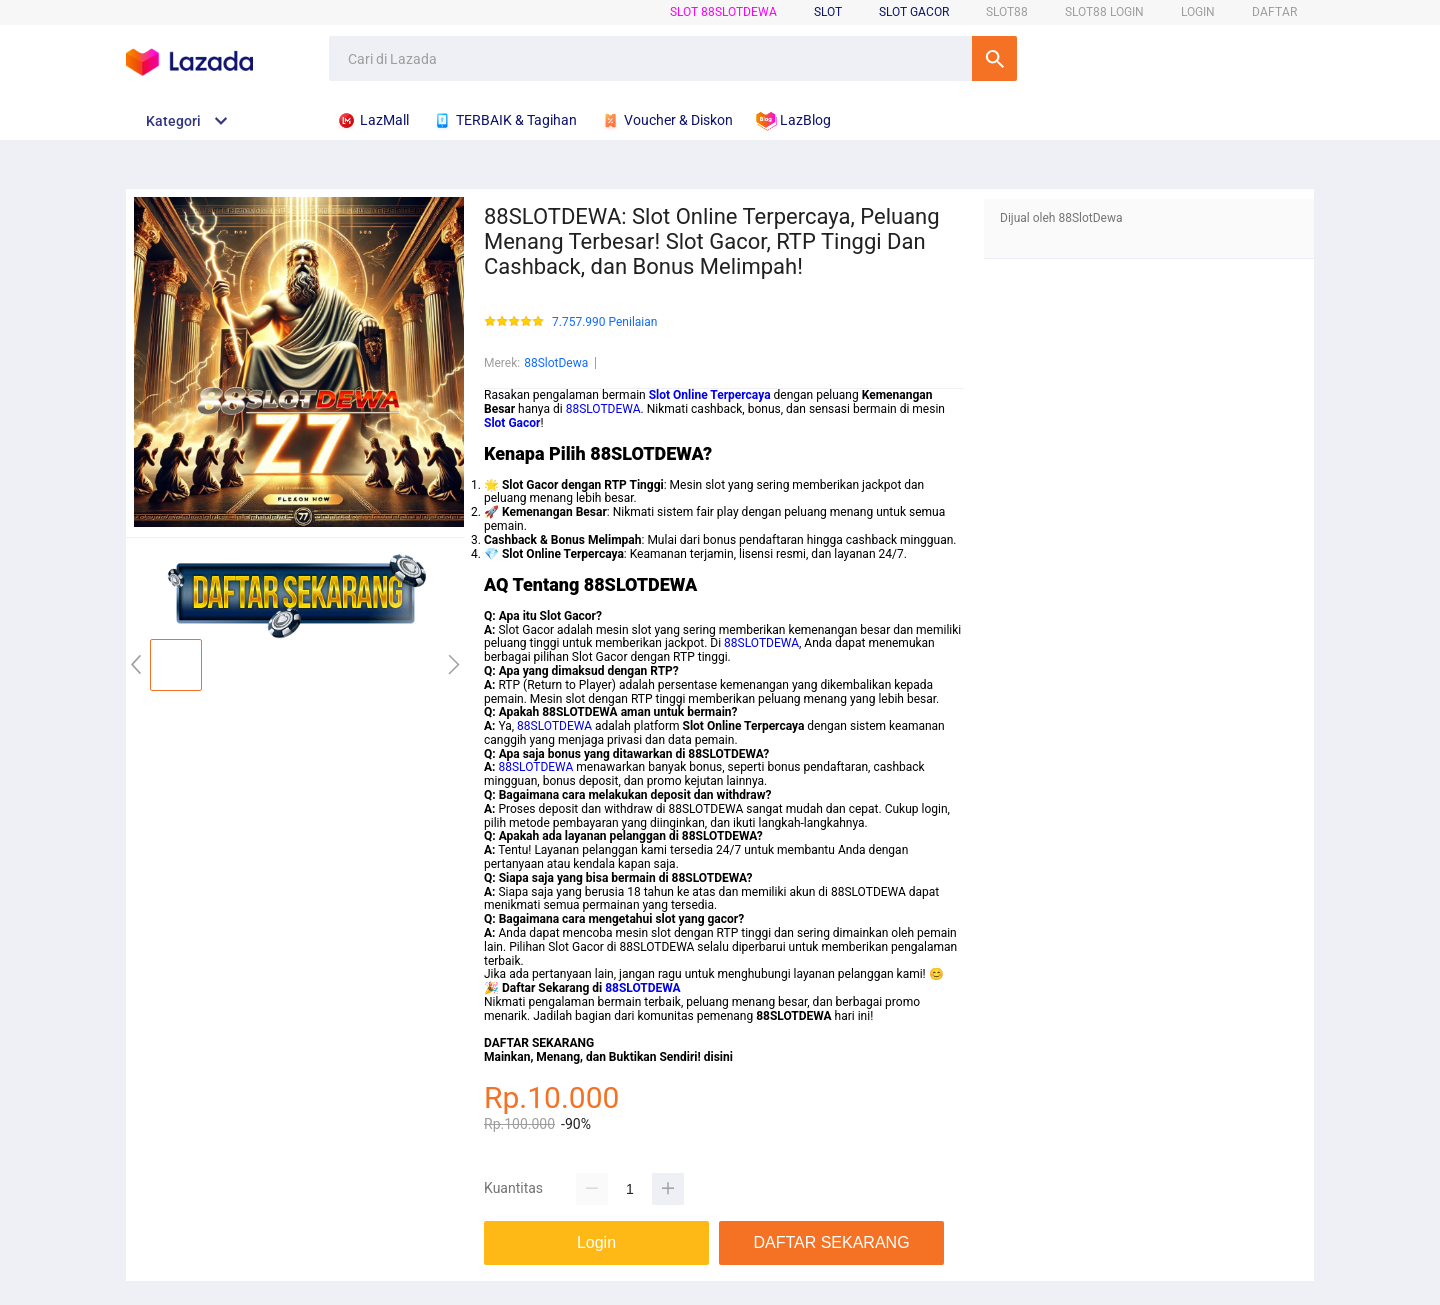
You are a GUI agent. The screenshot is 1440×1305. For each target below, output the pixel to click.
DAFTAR (1274, 12)
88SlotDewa (556, 363)
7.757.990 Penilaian (604, 322)
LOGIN (1198, 12)
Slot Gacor (914, 12)
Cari (994, 58)
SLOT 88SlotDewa (723, 12)
